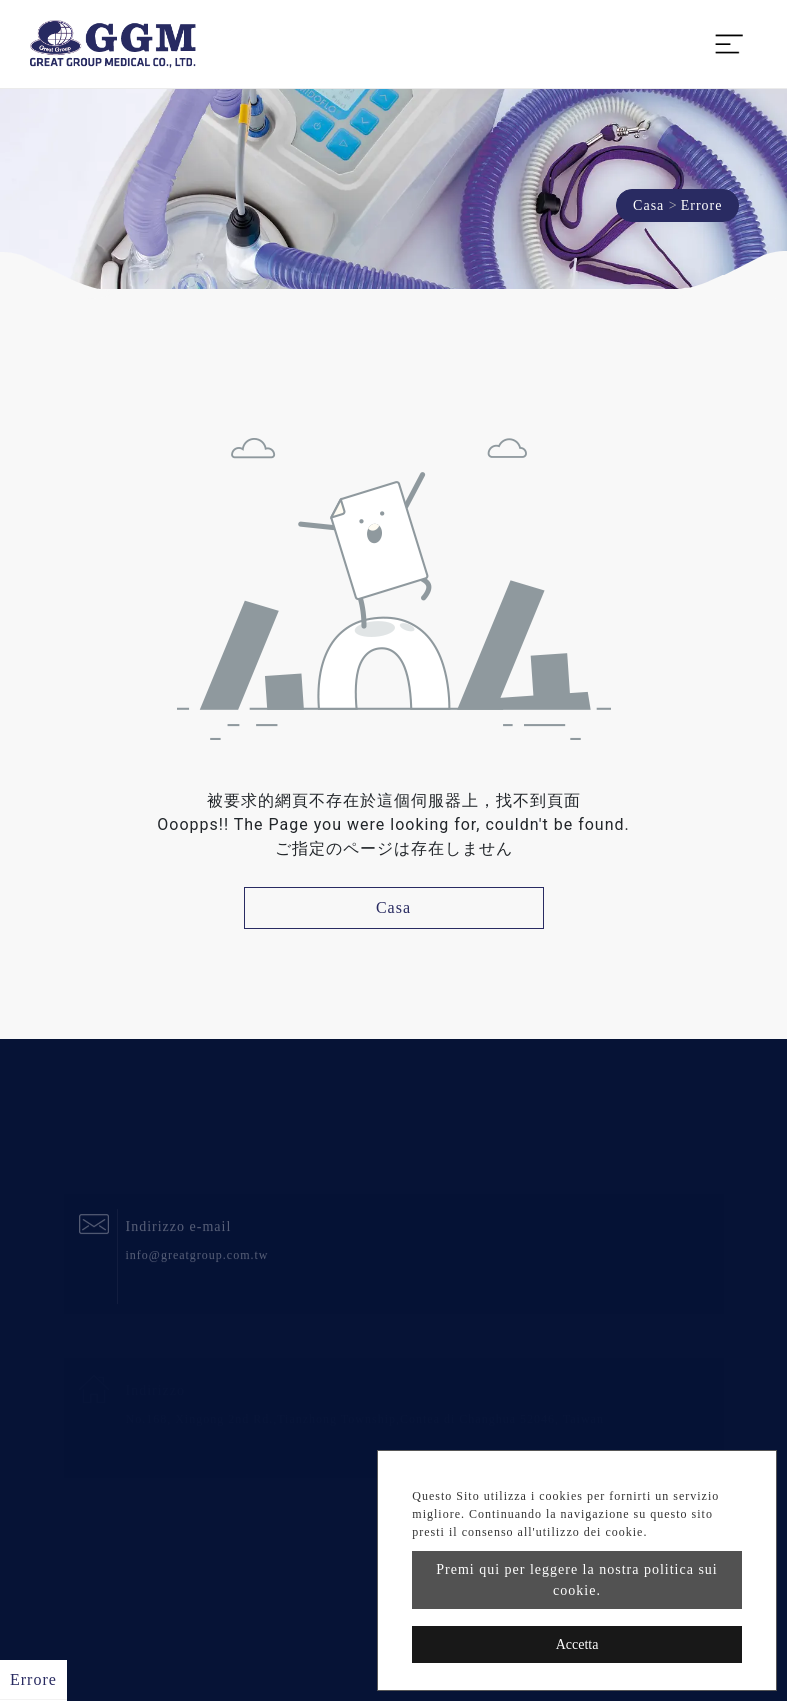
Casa (648, 205)
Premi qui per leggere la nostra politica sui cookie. (577, 1580)
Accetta (577, 1644)
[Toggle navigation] (729, 44)
